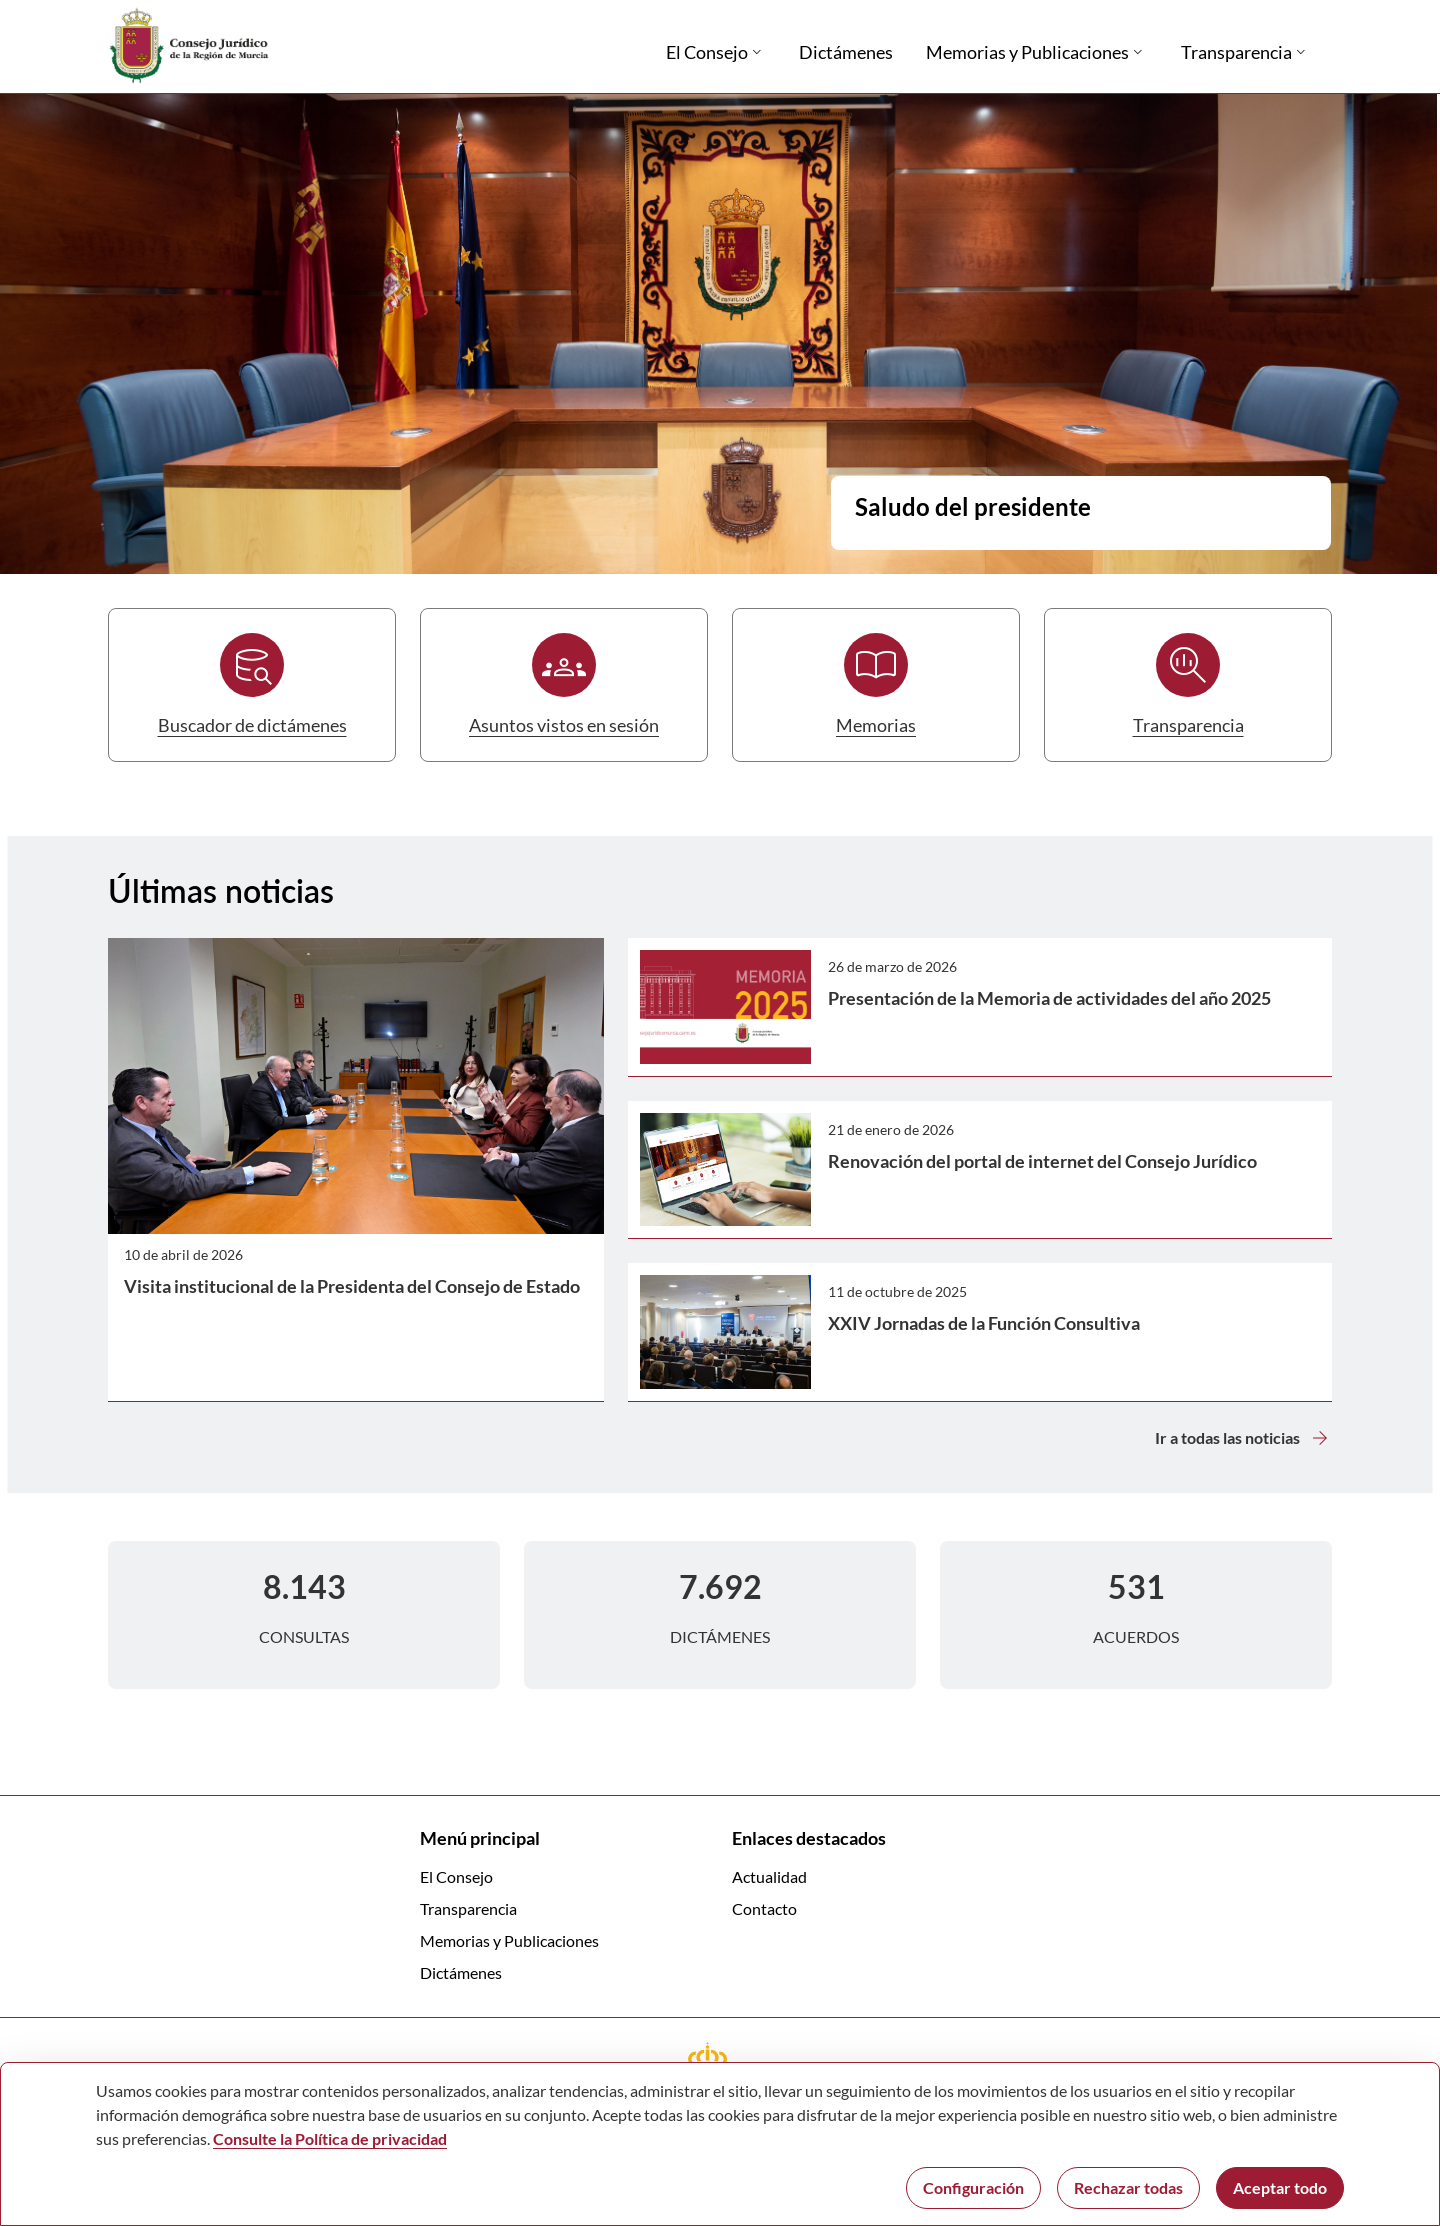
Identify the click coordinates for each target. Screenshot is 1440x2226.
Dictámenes (461, 1972)
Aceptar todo (1280, 2187)
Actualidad (769, 1876)
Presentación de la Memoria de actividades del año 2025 (1049, 998)
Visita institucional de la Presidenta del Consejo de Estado (352, 1286)
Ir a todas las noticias (1243, 1438)
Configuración (973, 2187)
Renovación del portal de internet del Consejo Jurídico (1042, 1161)
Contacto (764, 1908)
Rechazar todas (1128, 2187)
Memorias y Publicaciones (509, 1940)
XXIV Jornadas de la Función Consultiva (984, 1323)
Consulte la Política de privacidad (330, 2138)
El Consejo (456, 1876)
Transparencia (468, 1908)
